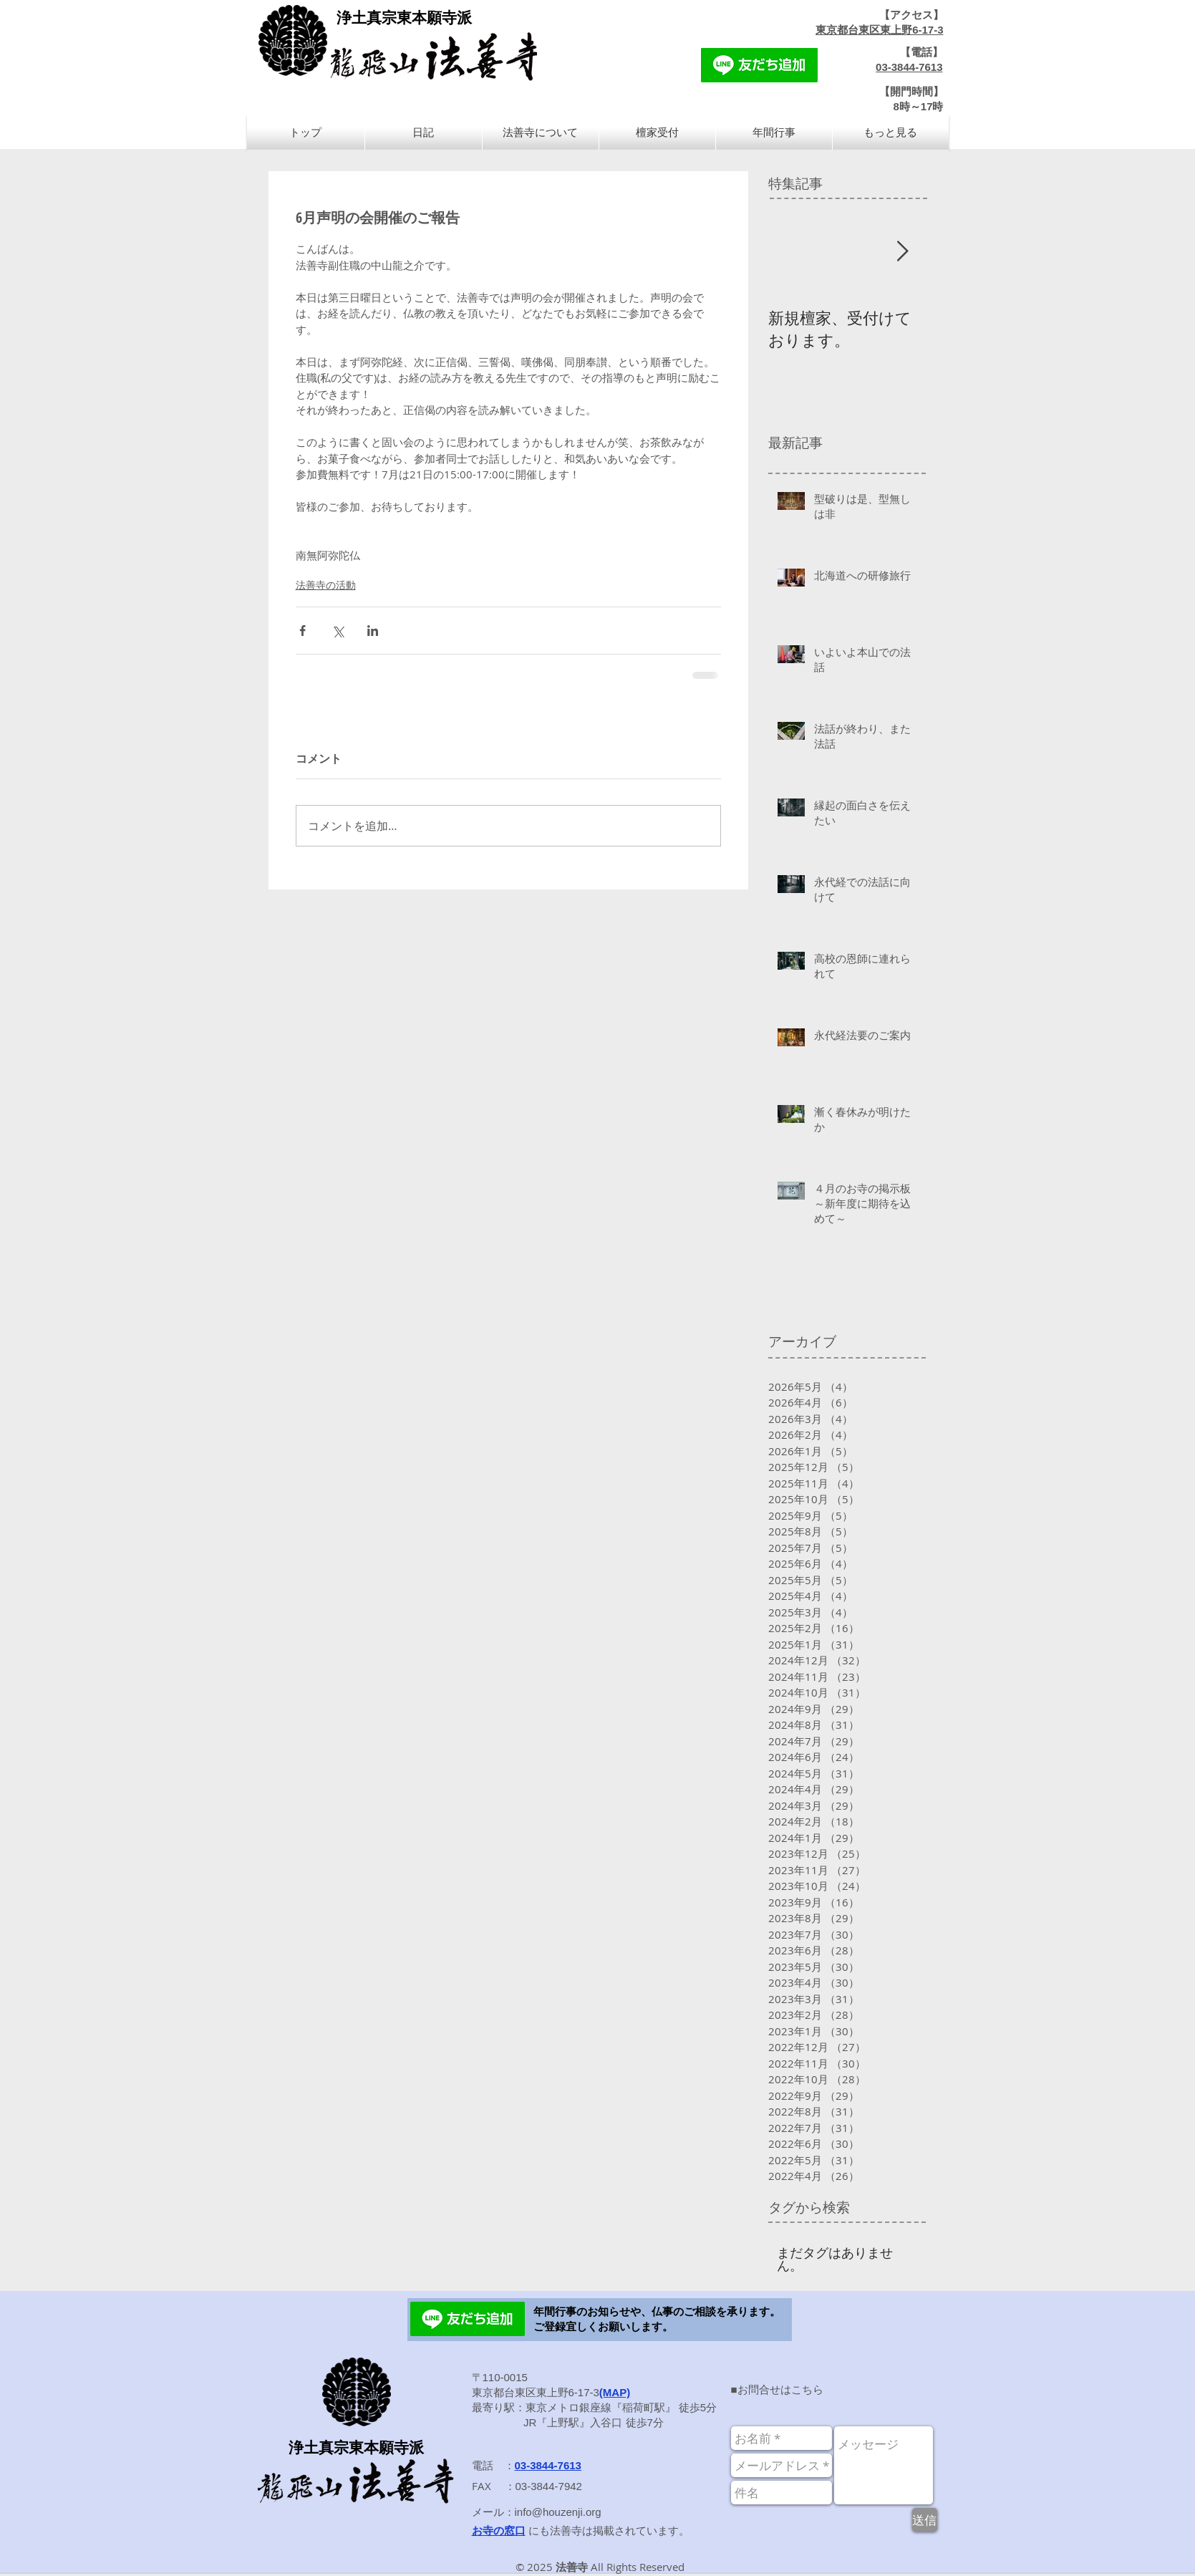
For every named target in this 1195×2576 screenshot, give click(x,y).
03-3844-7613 (909, 67)
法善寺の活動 (326, 585)
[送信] (924, 2520)
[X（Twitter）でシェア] (337, 630)
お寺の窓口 (499, 2530)
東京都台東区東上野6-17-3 (879, 30)
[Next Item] (902, 252)
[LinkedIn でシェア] (372, 630)
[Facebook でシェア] (302, 630)
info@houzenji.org (558, 2512)
